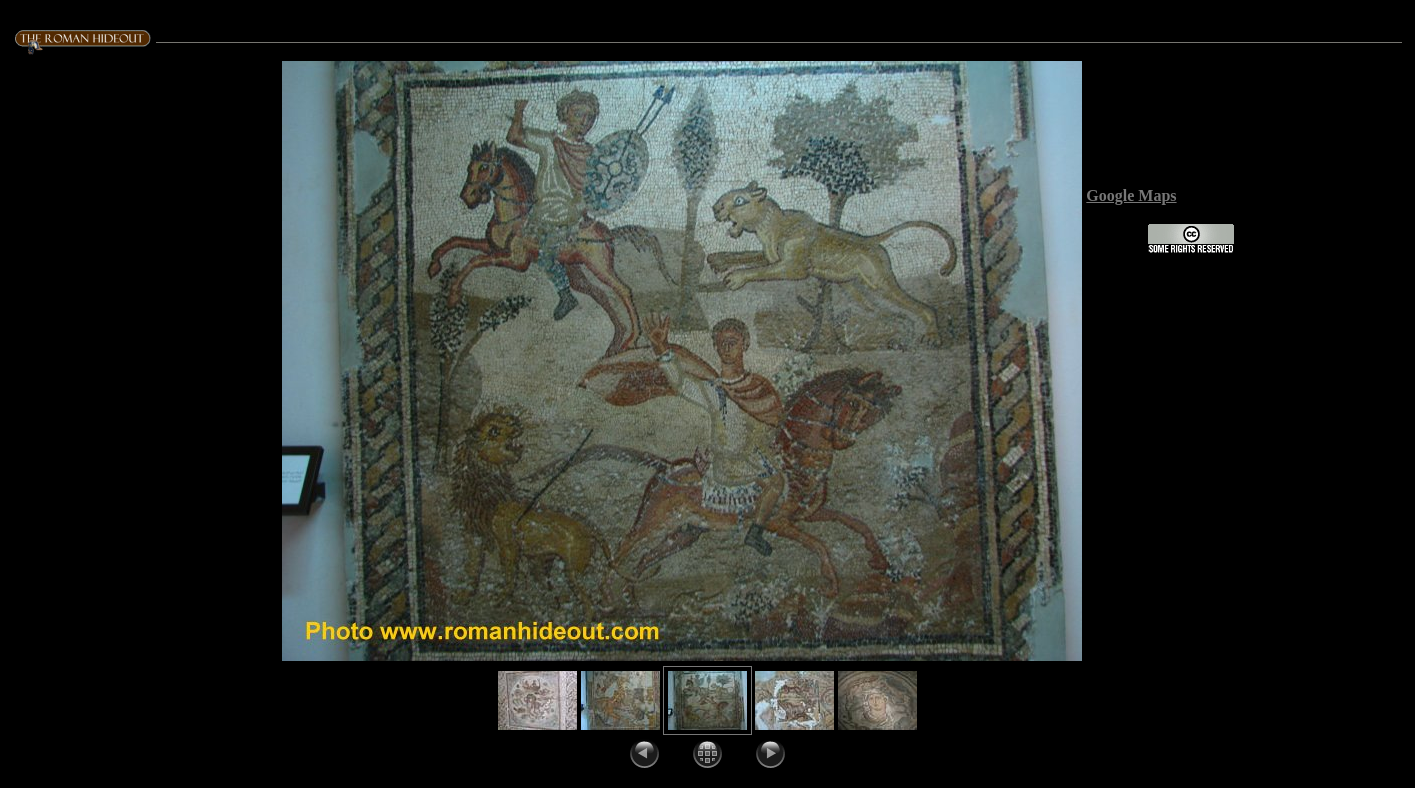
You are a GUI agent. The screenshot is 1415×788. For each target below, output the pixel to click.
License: (1116, 248)
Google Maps (1131, 195)
